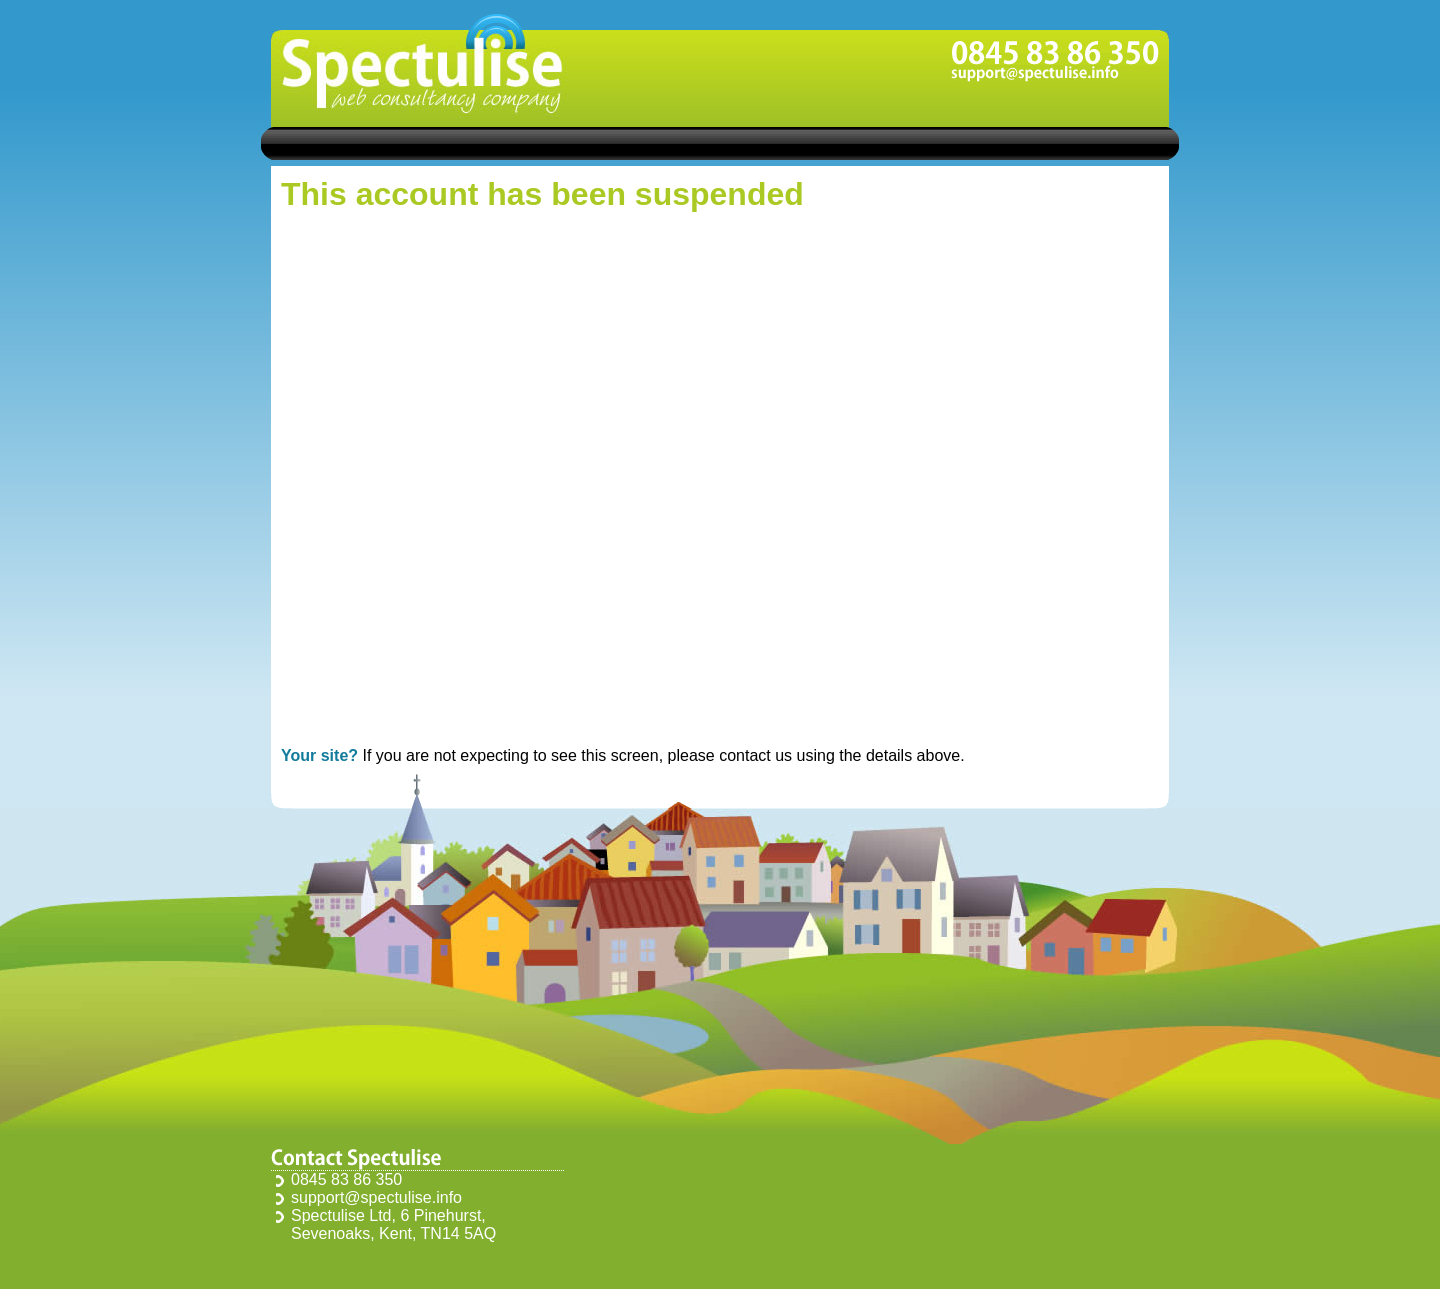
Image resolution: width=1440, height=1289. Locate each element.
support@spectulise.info (376, 1197)
